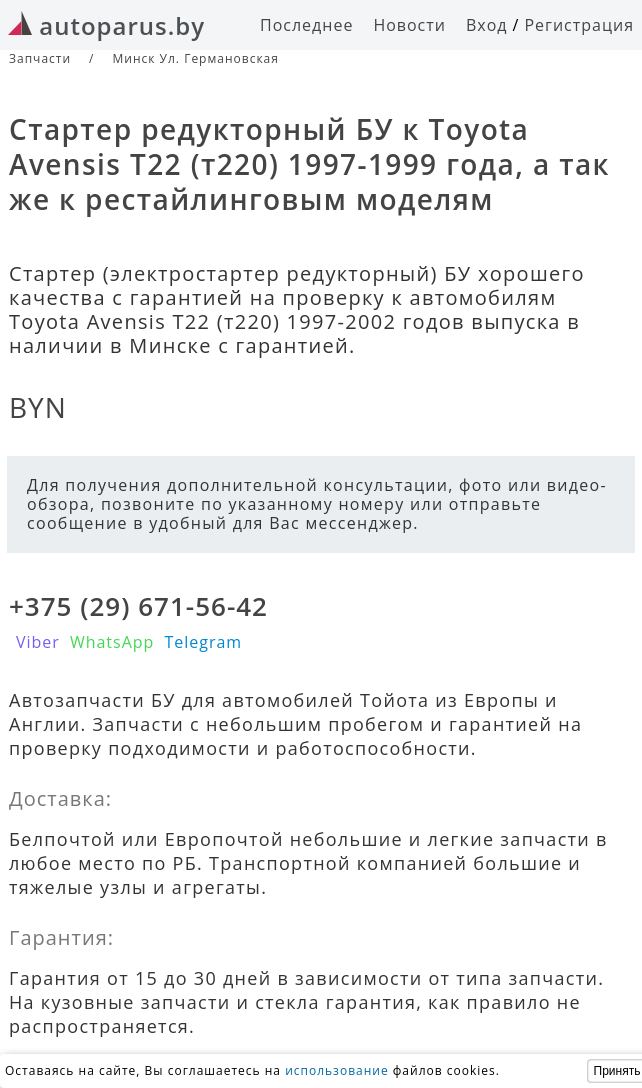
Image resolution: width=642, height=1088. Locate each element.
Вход (487, 25)
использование (337, 1070)
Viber (38, 642)
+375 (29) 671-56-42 (138, 606)
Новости (409, 25)
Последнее (306, 25)
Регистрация (579, 25)
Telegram (203, 642)
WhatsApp (112, 642)
